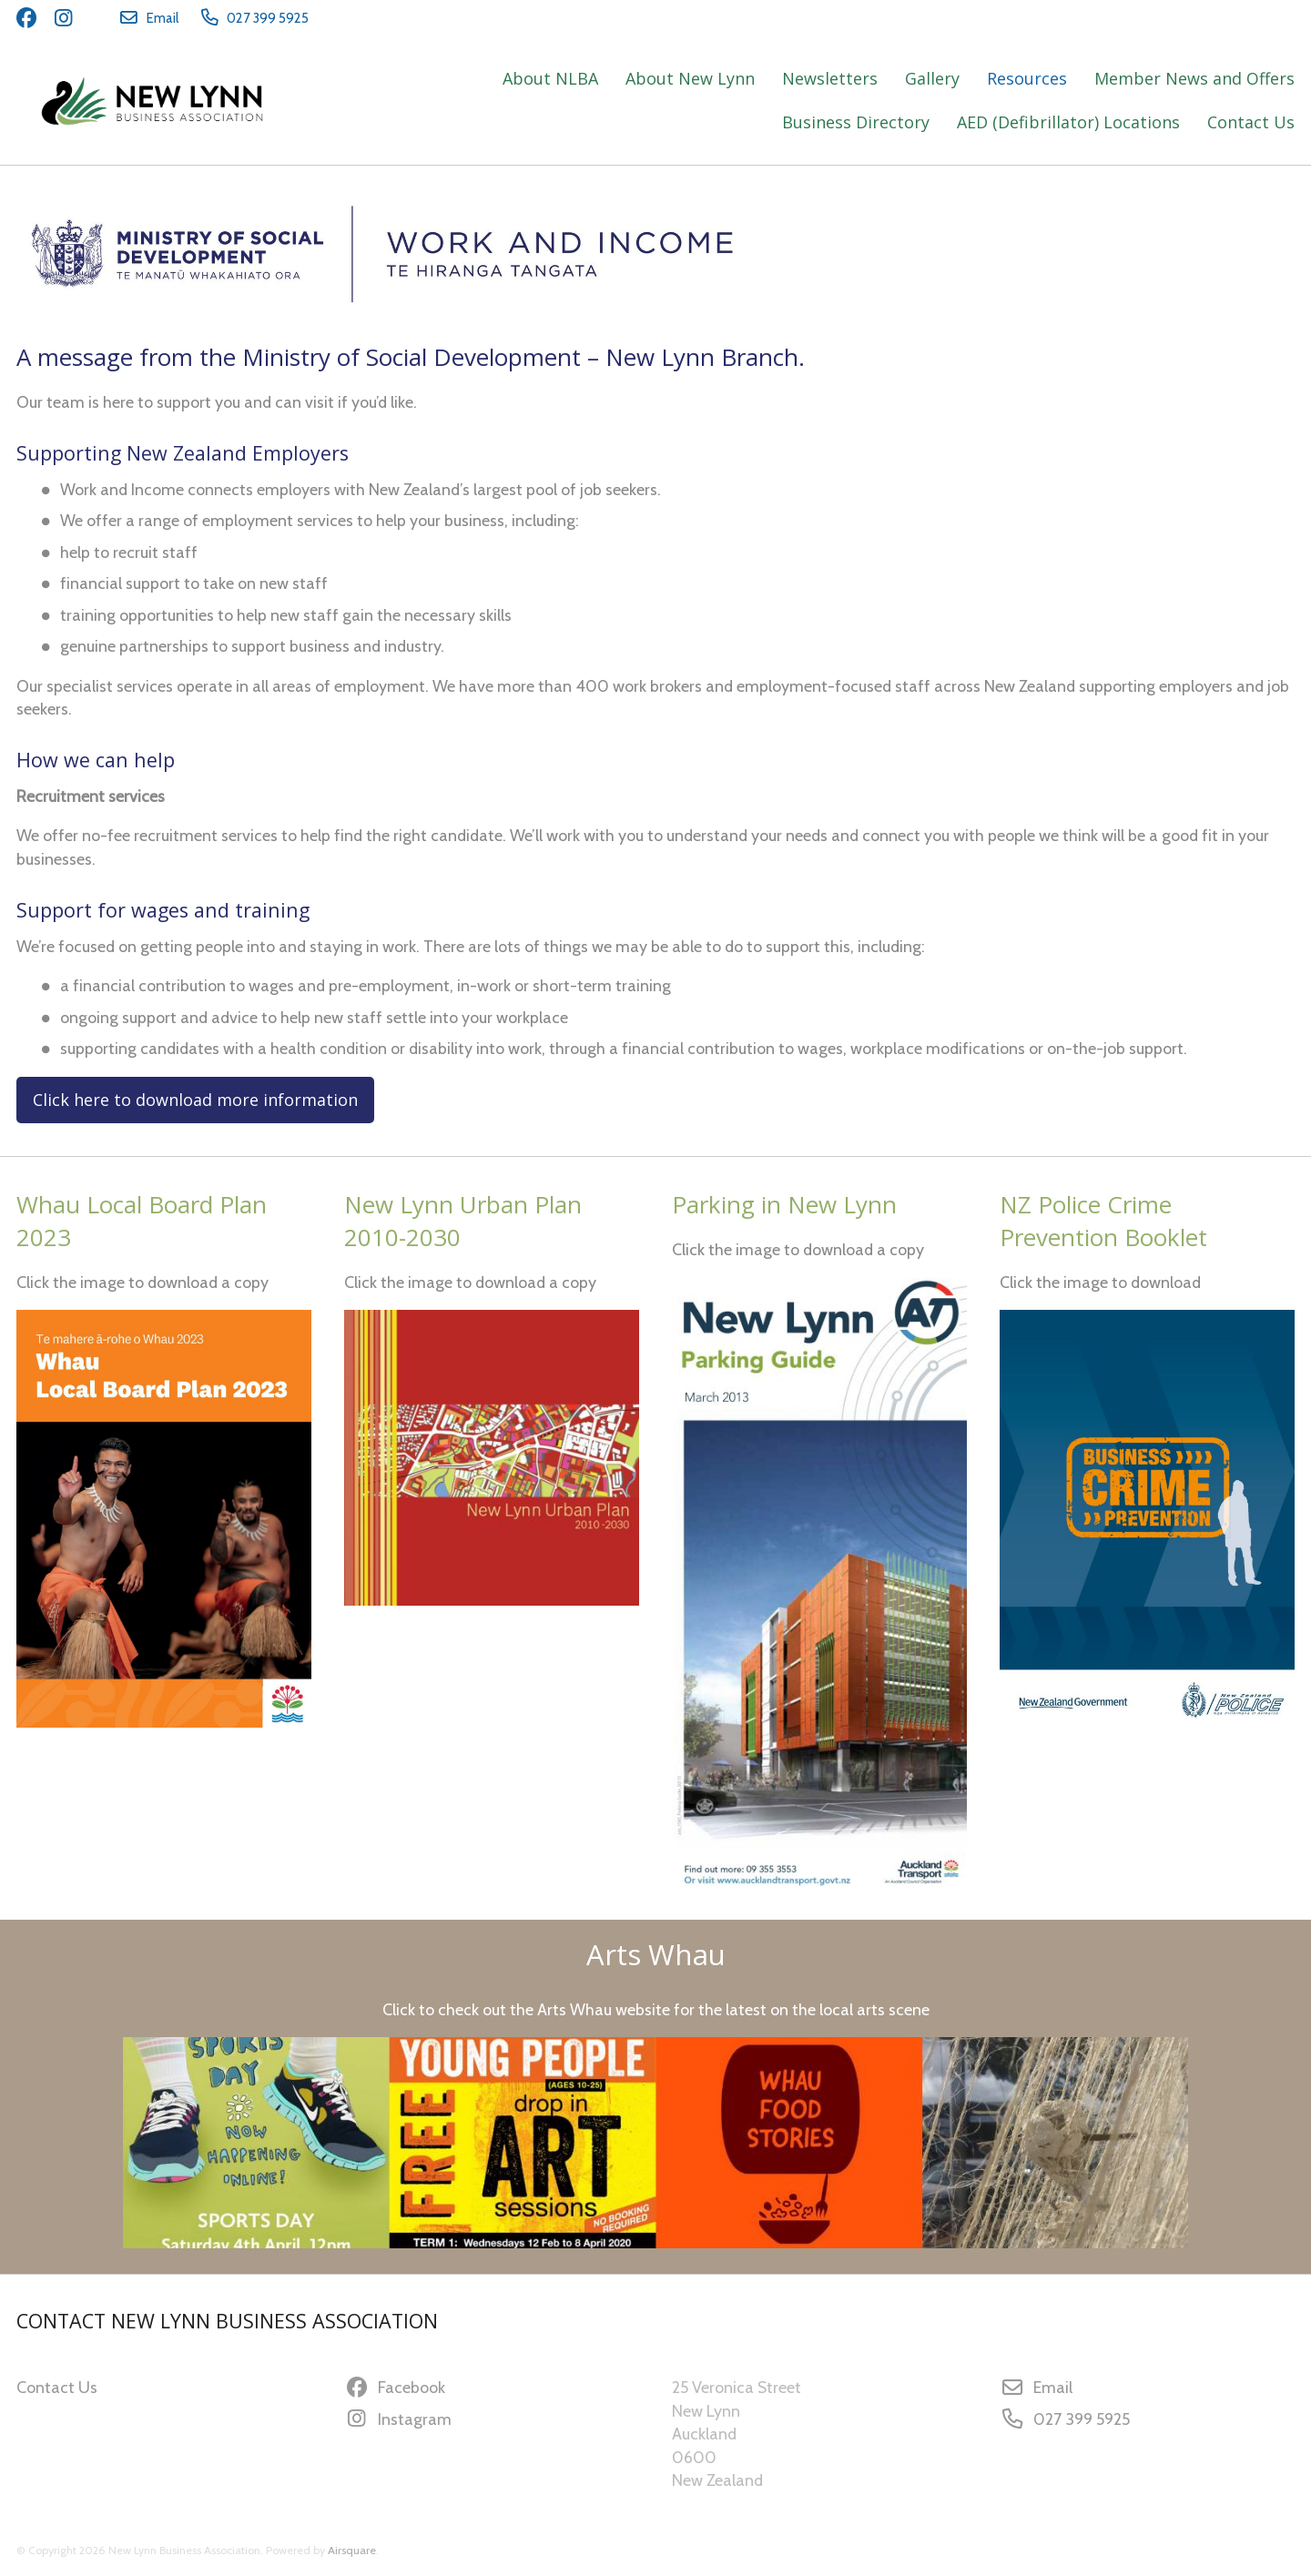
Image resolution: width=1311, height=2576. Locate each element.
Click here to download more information (195, 1100)
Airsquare (352, 2550)
